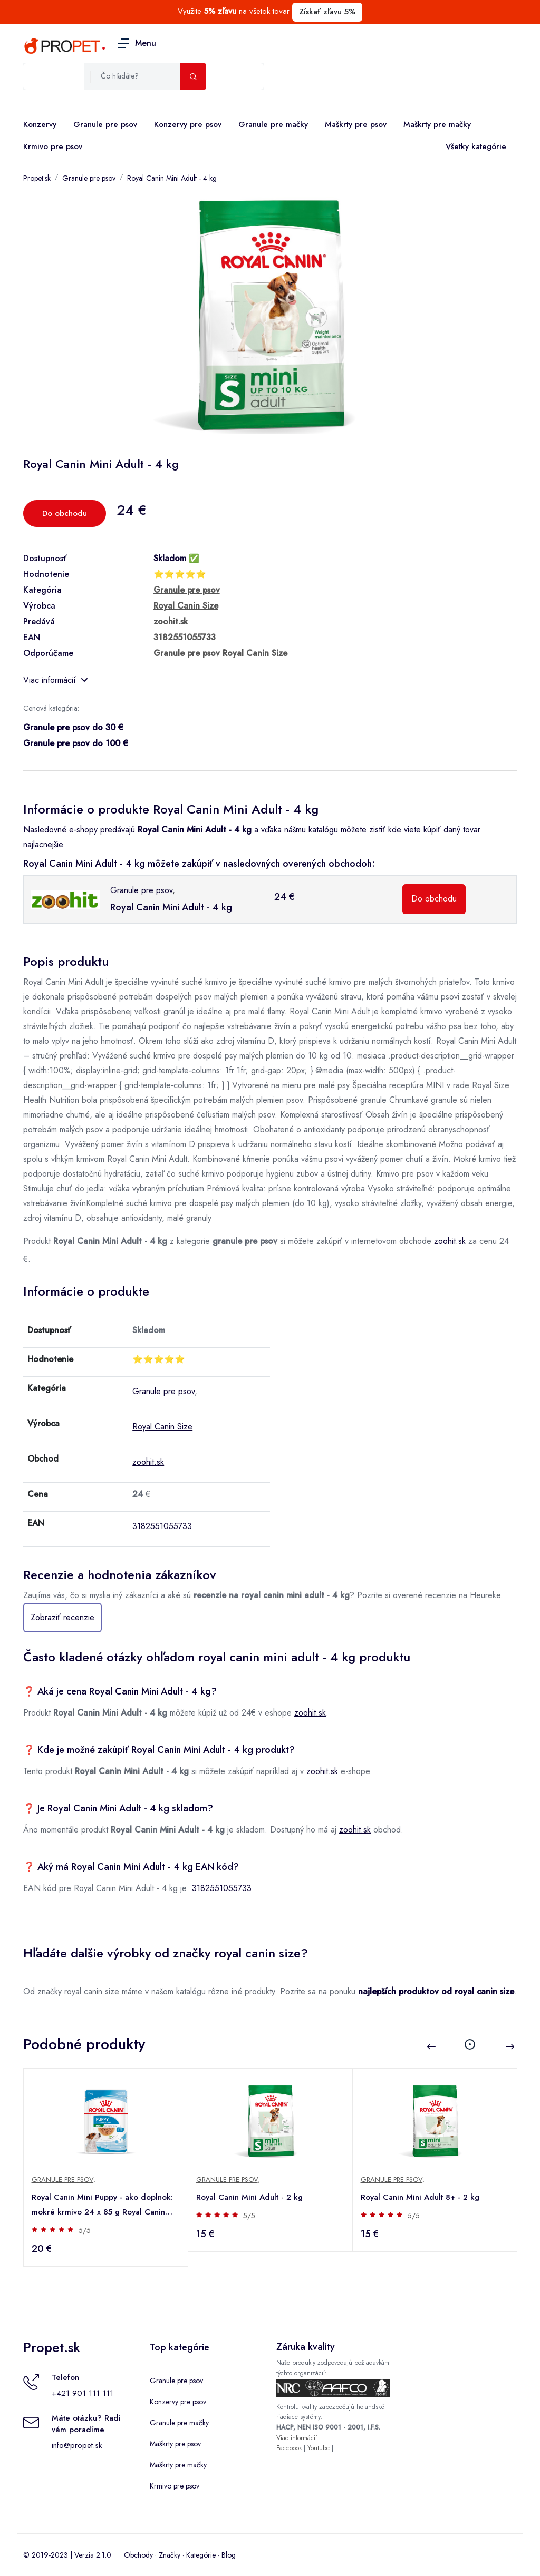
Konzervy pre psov (187, 124)
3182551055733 (162, 1526)
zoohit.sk (450, 1241)
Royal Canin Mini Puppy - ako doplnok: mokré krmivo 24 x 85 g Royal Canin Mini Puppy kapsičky (102, 2205)
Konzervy (39, 124)
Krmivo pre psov (52, 146)
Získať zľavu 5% (327, 11)
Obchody (138, 2555)
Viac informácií (55, 680)
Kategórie (201, 2555)
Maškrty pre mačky (437, 124)
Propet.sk (37, 178)
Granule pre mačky (273, 124)
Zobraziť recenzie (62, 1617)
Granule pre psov (105, 124)
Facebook (289, 2448)
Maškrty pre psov (356, 124)
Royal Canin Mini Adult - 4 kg (172, 178)
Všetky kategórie (473, 147)
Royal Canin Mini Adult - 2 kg (250, 2197)
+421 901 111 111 (82, 2393)
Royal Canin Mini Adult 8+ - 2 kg (420, 2197)
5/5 (85, 2230)
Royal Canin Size (162, 1427)
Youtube (318, 2448)
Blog (228, 2555)
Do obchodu (64, 513)
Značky (169, 2555)
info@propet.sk (77, 2445)
